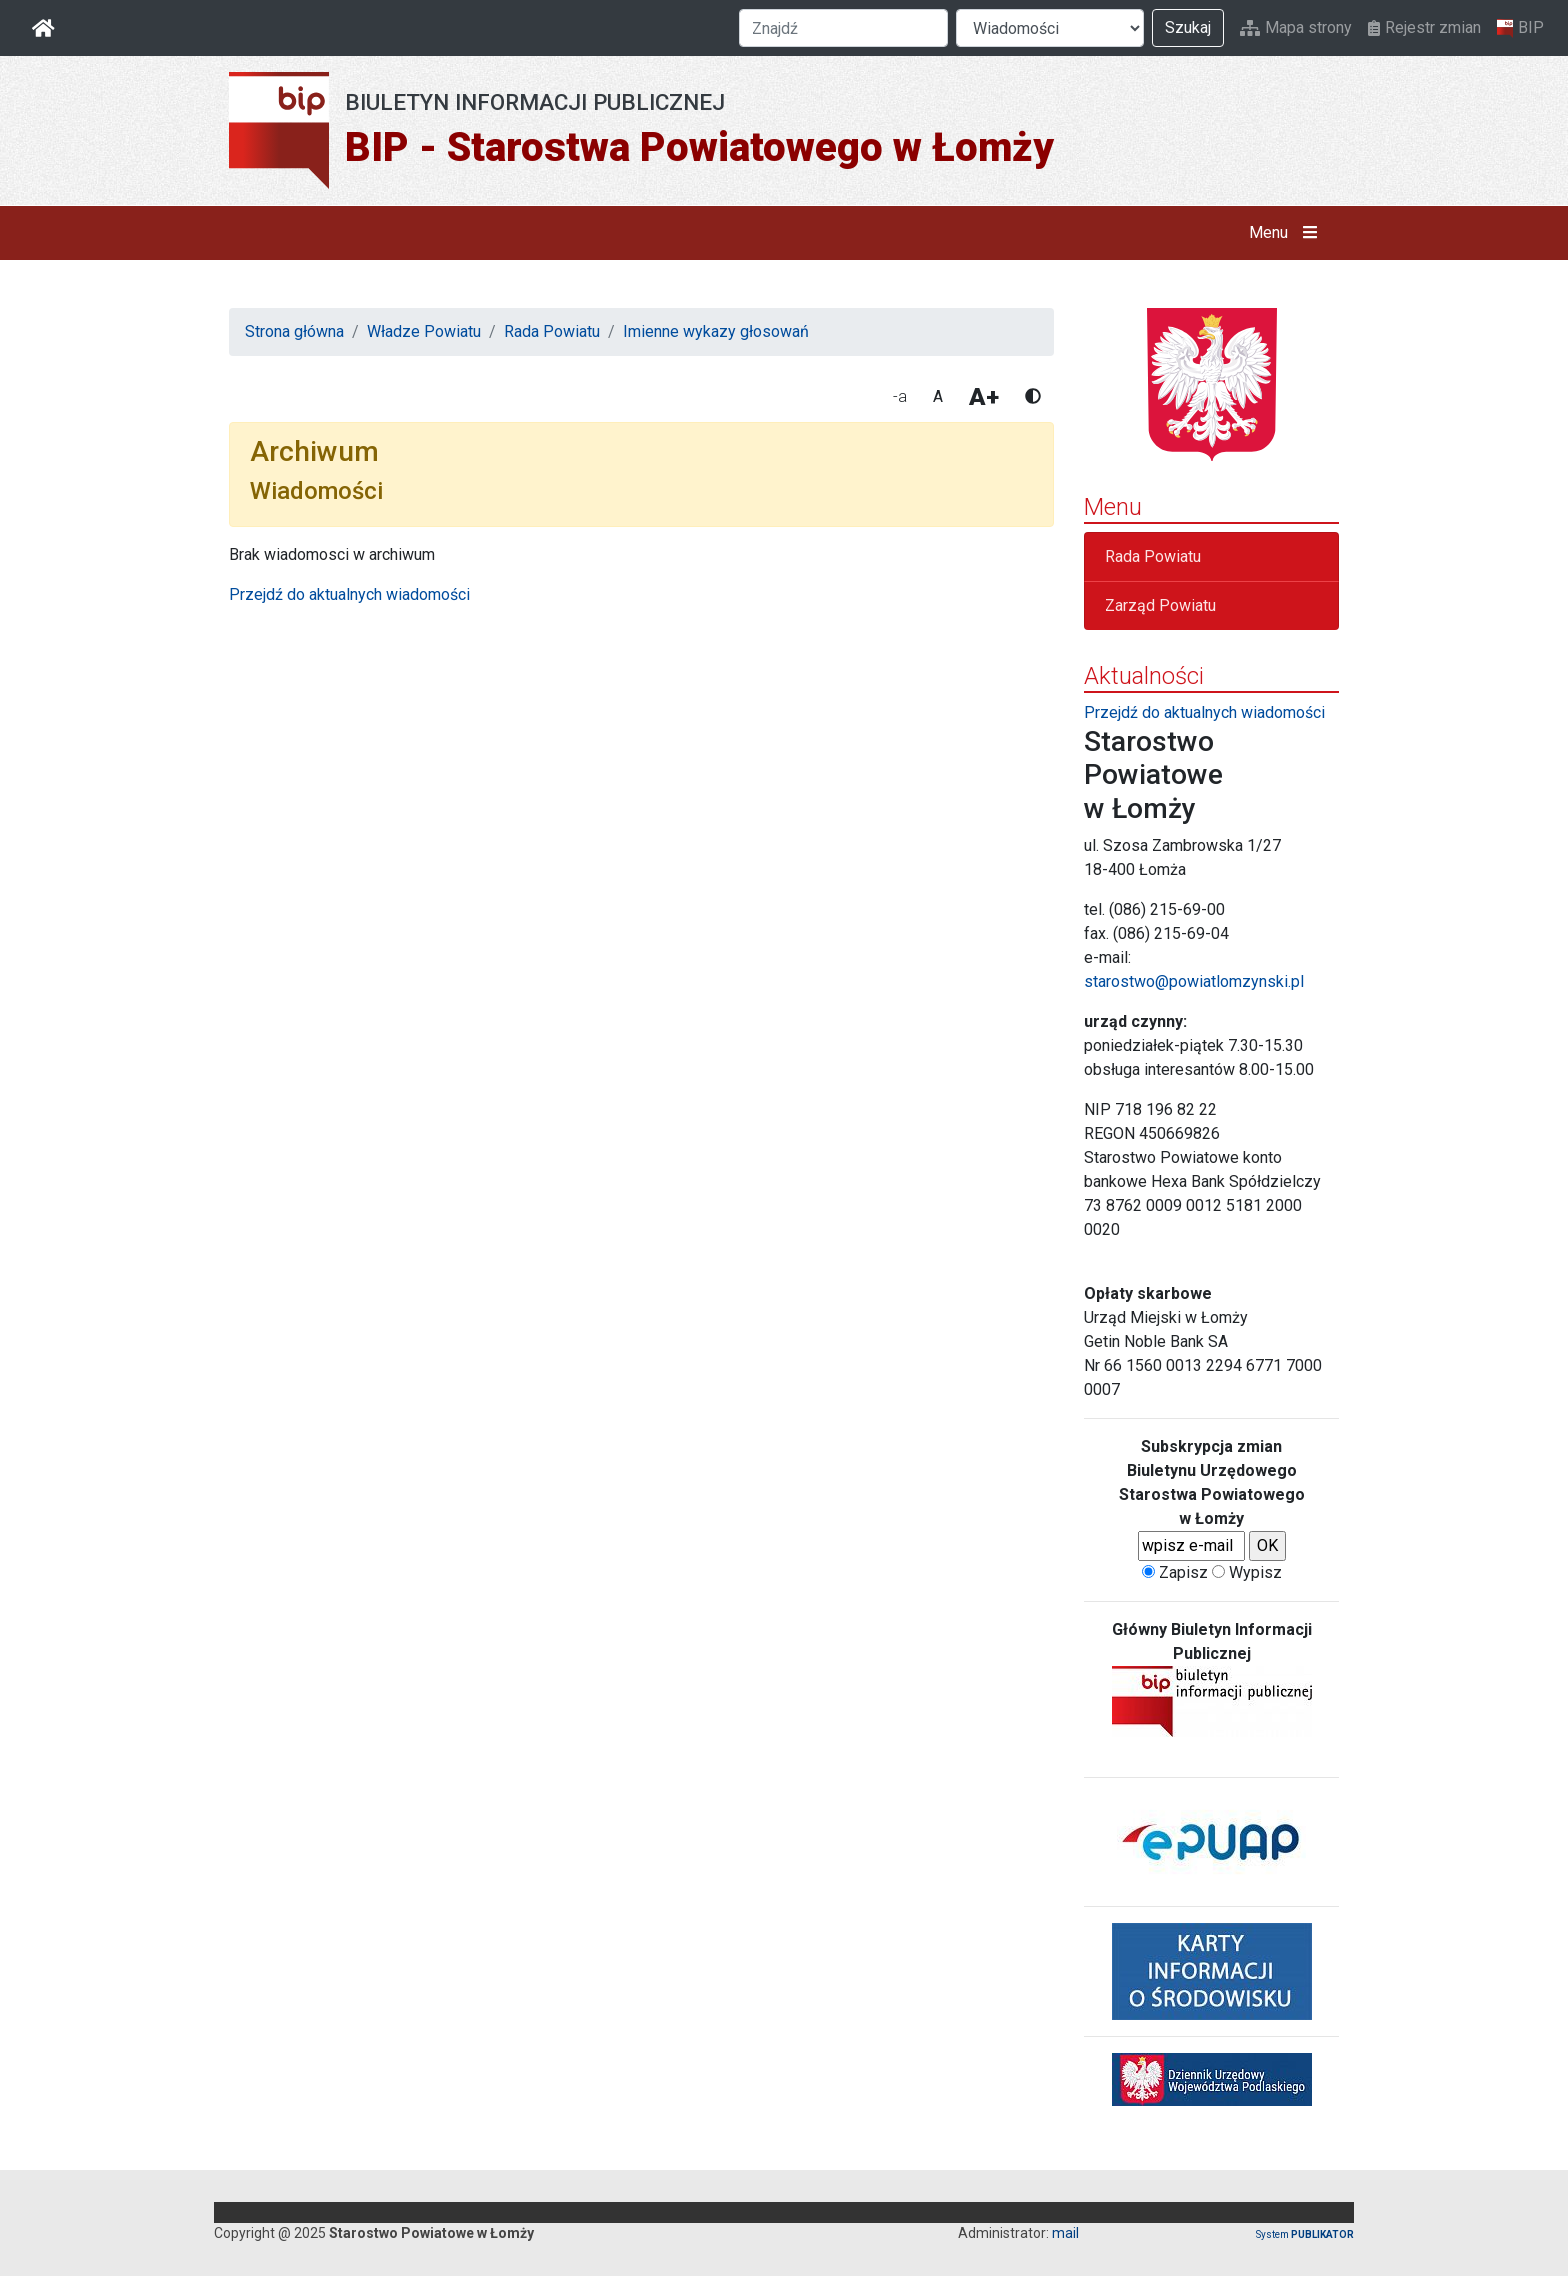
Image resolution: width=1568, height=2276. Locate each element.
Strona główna (294, 331)
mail (1065, 2233)
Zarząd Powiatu (1160, 605)
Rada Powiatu (552, 331)
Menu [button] (1287, 233)
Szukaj (1188, 27)
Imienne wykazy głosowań (716, 331)
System (1305, 2234)
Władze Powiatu (424, 331)
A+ (984, 397)
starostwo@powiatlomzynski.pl (1194, 981)
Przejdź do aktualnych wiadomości (349, 594)
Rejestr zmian (1424, 27)
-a (900, 396)
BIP (1520, 28)
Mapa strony (1296, 27)
